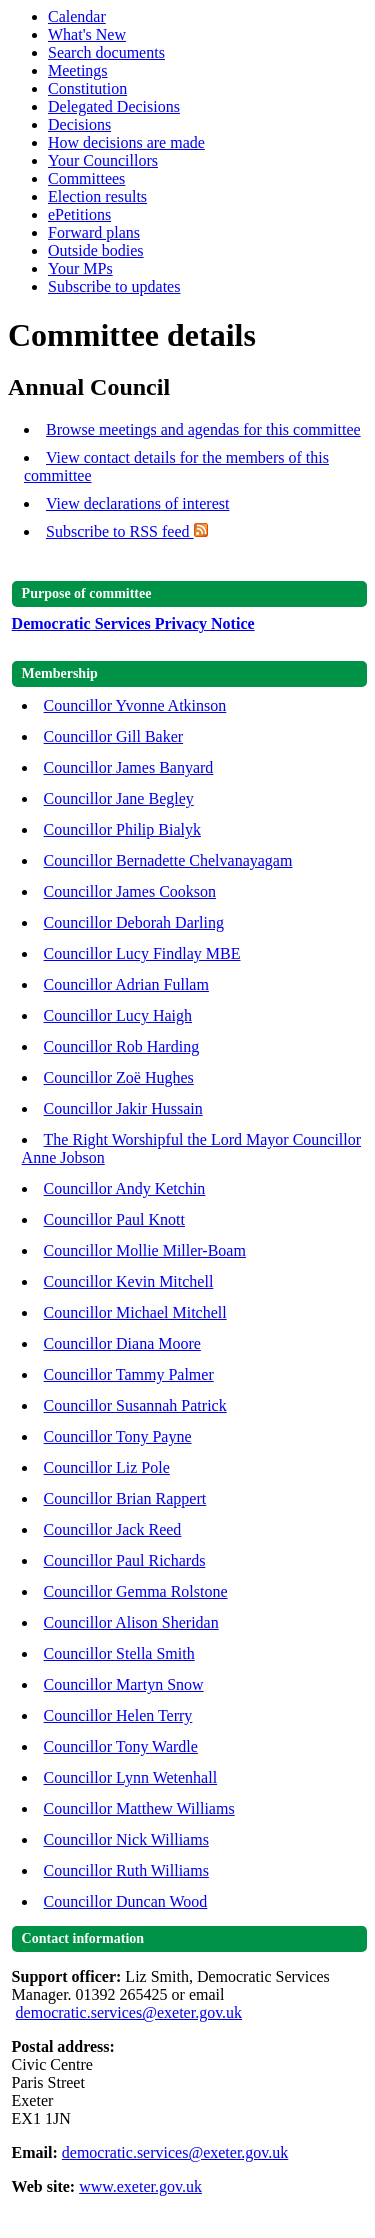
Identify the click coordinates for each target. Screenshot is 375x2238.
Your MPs (80, 268)
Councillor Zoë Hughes (119, 1077)
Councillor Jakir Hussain (123, 1108)
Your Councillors (103, 160)
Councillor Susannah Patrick (135, 1405)
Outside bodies (96, 250)
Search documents (106, 52)
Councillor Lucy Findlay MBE (142, 953)
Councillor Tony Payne (118, 1436)
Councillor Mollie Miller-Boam (145, 1250)
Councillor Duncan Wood (126, 1901)
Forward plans (94, 232)
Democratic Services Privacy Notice (133, 623)
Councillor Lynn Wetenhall (131, 1777)
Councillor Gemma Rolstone (136, 1591)
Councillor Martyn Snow (124, 1684)
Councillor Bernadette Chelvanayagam (168, 860)
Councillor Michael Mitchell (135, 1312)
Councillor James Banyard (129, 767)
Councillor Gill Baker (114, 736)
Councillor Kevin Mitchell (129, 1281)
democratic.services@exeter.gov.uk (129, 2012)
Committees (86, 178)
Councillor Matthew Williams (139, 1808)
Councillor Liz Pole (107, 1467)
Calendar (77, 16)
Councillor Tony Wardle (121, 1746)
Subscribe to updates (114, 286)
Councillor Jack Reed (113, 1529)
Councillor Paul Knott (114, 1219)
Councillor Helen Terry (118, 1715)
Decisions (79, 124)
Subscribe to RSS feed (127, 531)
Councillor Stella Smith (119, 1653)
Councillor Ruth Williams (126, 1870)
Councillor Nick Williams (126, 1839)
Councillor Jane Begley (119, 798)
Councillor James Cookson (130, 891)
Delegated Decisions (114, 106)
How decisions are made (126, 142)
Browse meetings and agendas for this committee (203, 429)
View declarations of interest (137, 503)
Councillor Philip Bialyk (122, 829)
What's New (87, 34)
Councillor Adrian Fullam (126, 984)
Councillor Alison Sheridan (131, 1622)
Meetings (78, 70)
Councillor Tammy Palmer (129, 1374)
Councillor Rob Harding (122, 1046)
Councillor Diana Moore (122, 1343)
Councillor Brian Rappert (125, 1498)
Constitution (87, 88)
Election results (97, 196)
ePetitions (79, 214)
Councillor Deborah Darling (134, 922)
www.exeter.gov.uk (140, 2186)
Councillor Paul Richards (125, 1560)
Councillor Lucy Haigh (118, 1015)
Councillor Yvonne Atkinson (135, 705)
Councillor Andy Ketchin (125, 1188)
